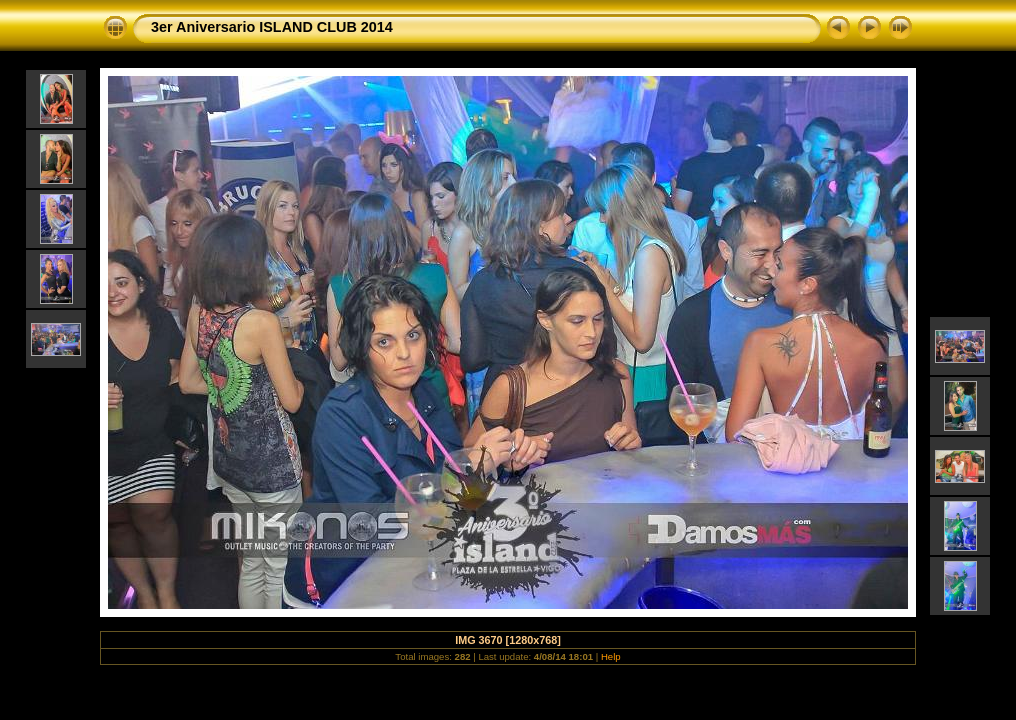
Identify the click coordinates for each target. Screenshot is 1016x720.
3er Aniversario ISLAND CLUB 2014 (272, 27)
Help (611, 656)
